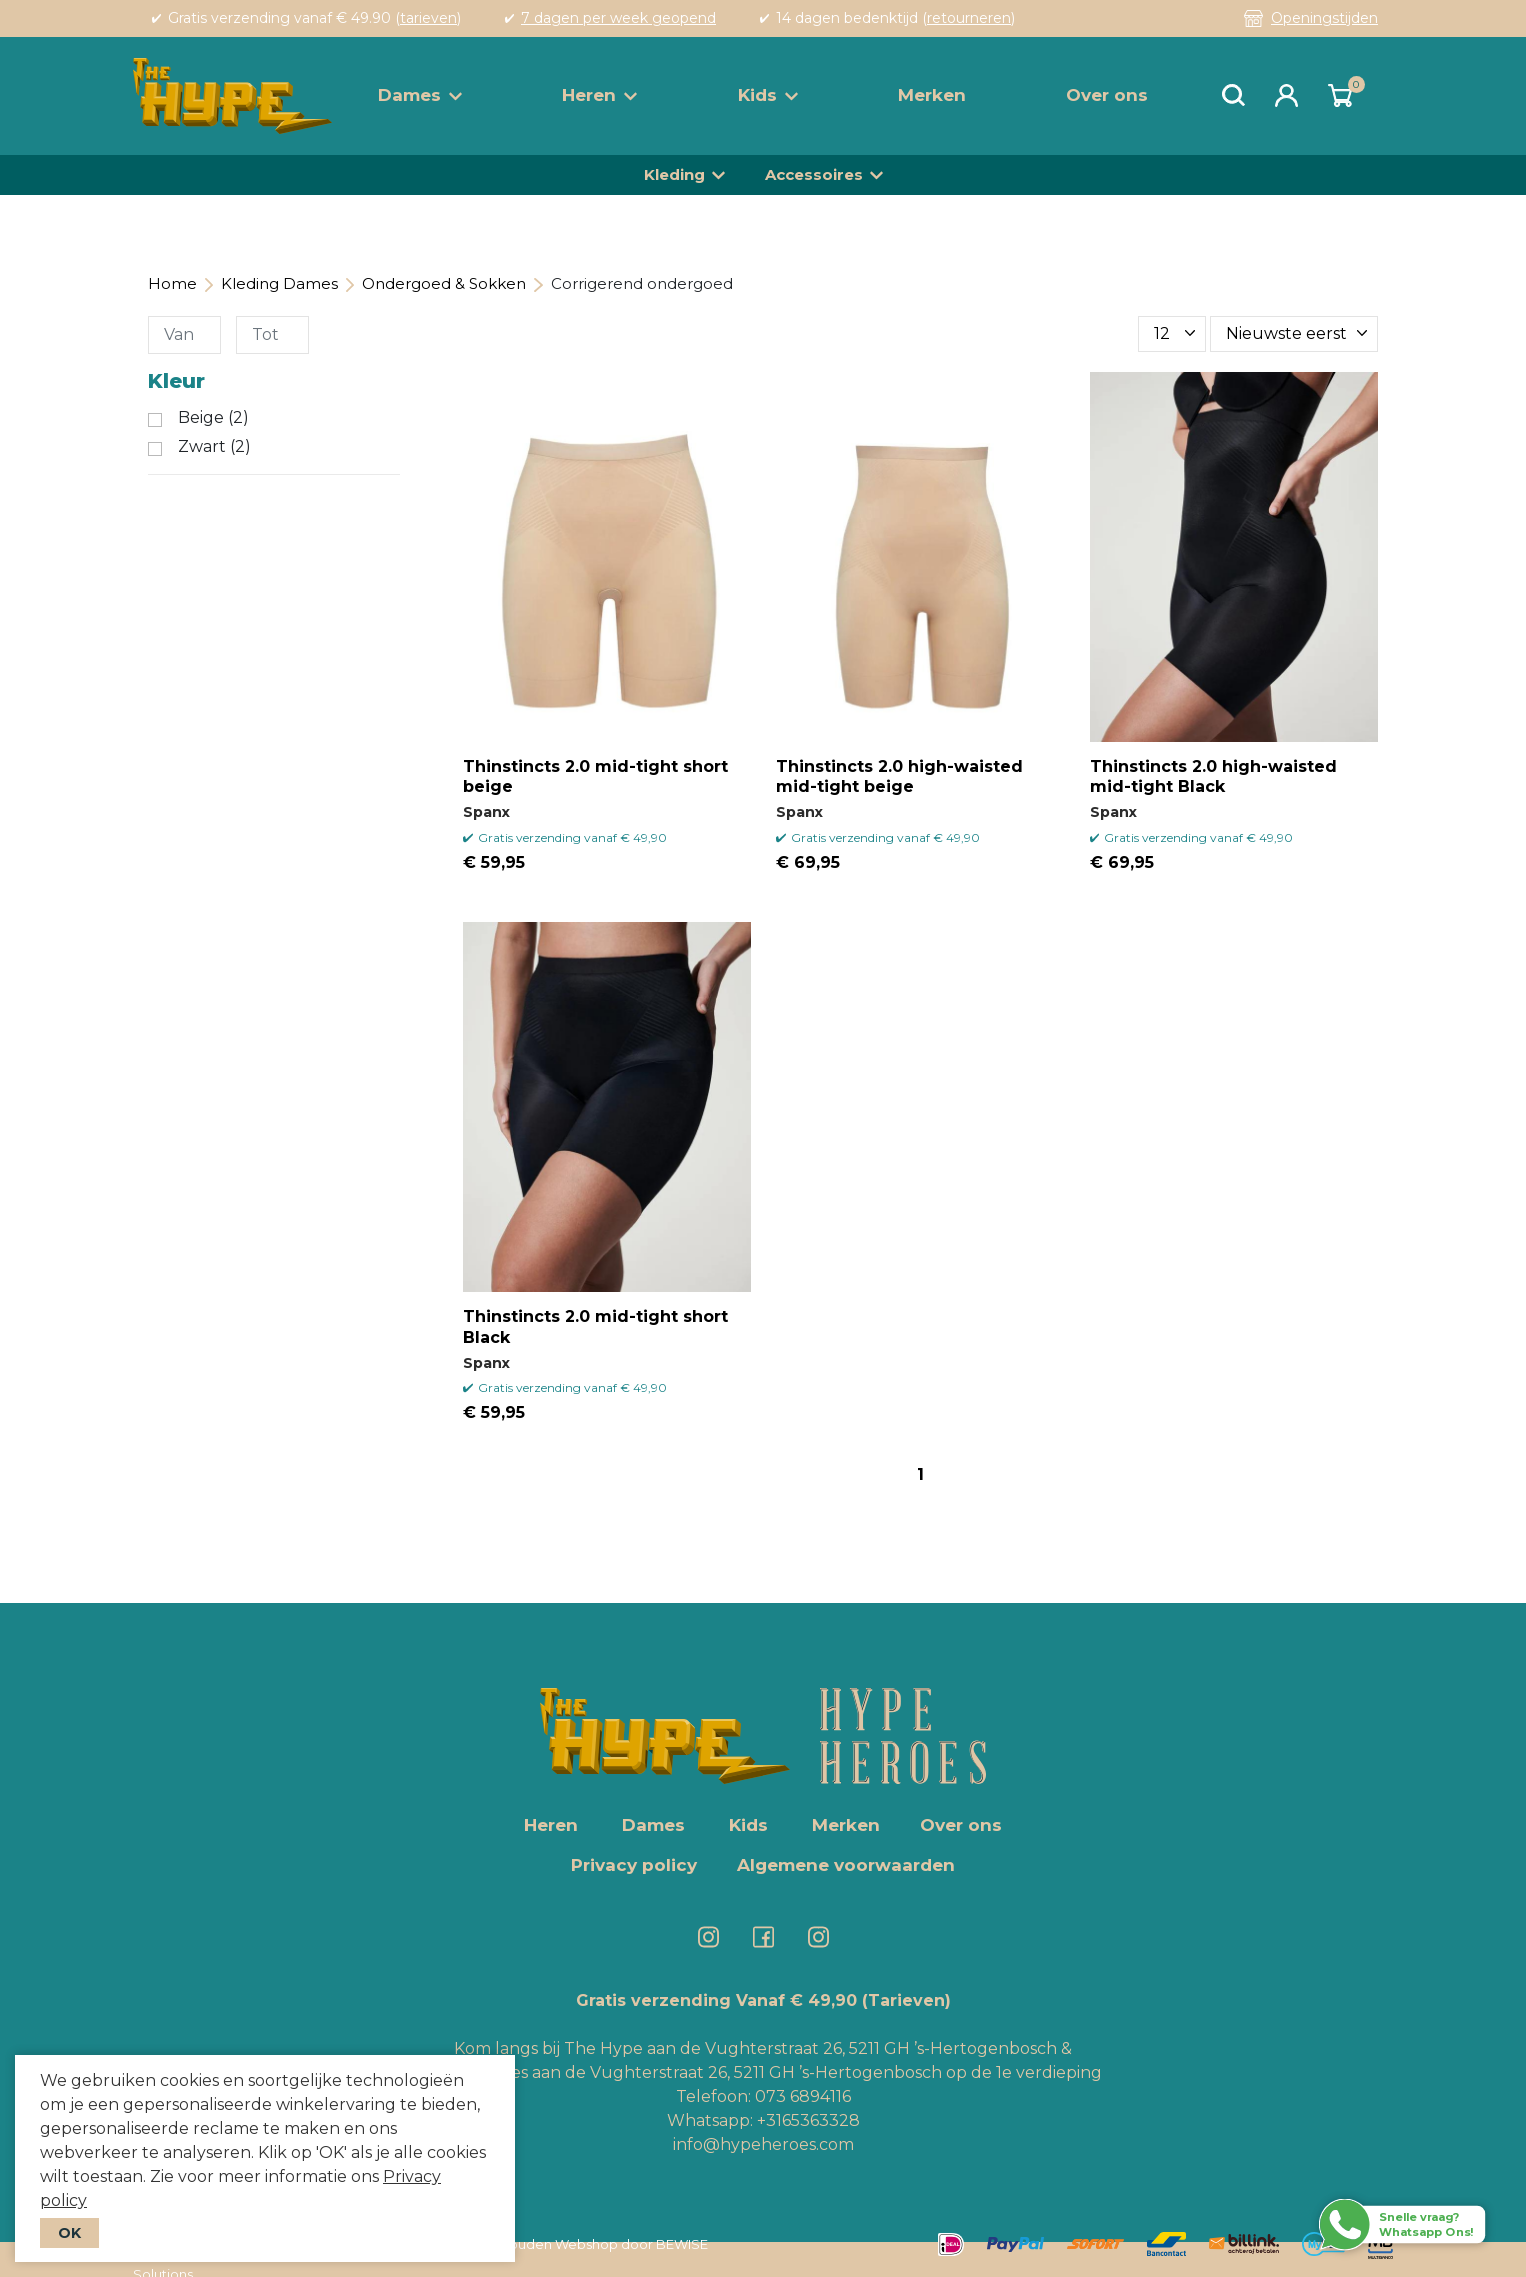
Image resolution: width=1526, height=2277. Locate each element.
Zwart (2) (214, 447)
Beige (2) (213, 418)
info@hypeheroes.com (763, 2144)
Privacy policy (634, 1865)
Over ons (1107, 95)
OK (69, 2233)
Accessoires (814, 174)
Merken (932, 95)
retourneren (969, 18)
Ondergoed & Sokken (444, 283)
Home (172, 283)
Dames (420, 95)
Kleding (674, 174)
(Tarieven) (906, 2000)
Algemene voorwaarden (846, 1865)
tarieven (428, 18)
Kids (768, 95)
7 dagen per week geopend (618, 18)
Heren (599, 95)
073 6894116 (803, 2096)
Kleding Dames (279, 283)
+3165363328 (806, 2120)
